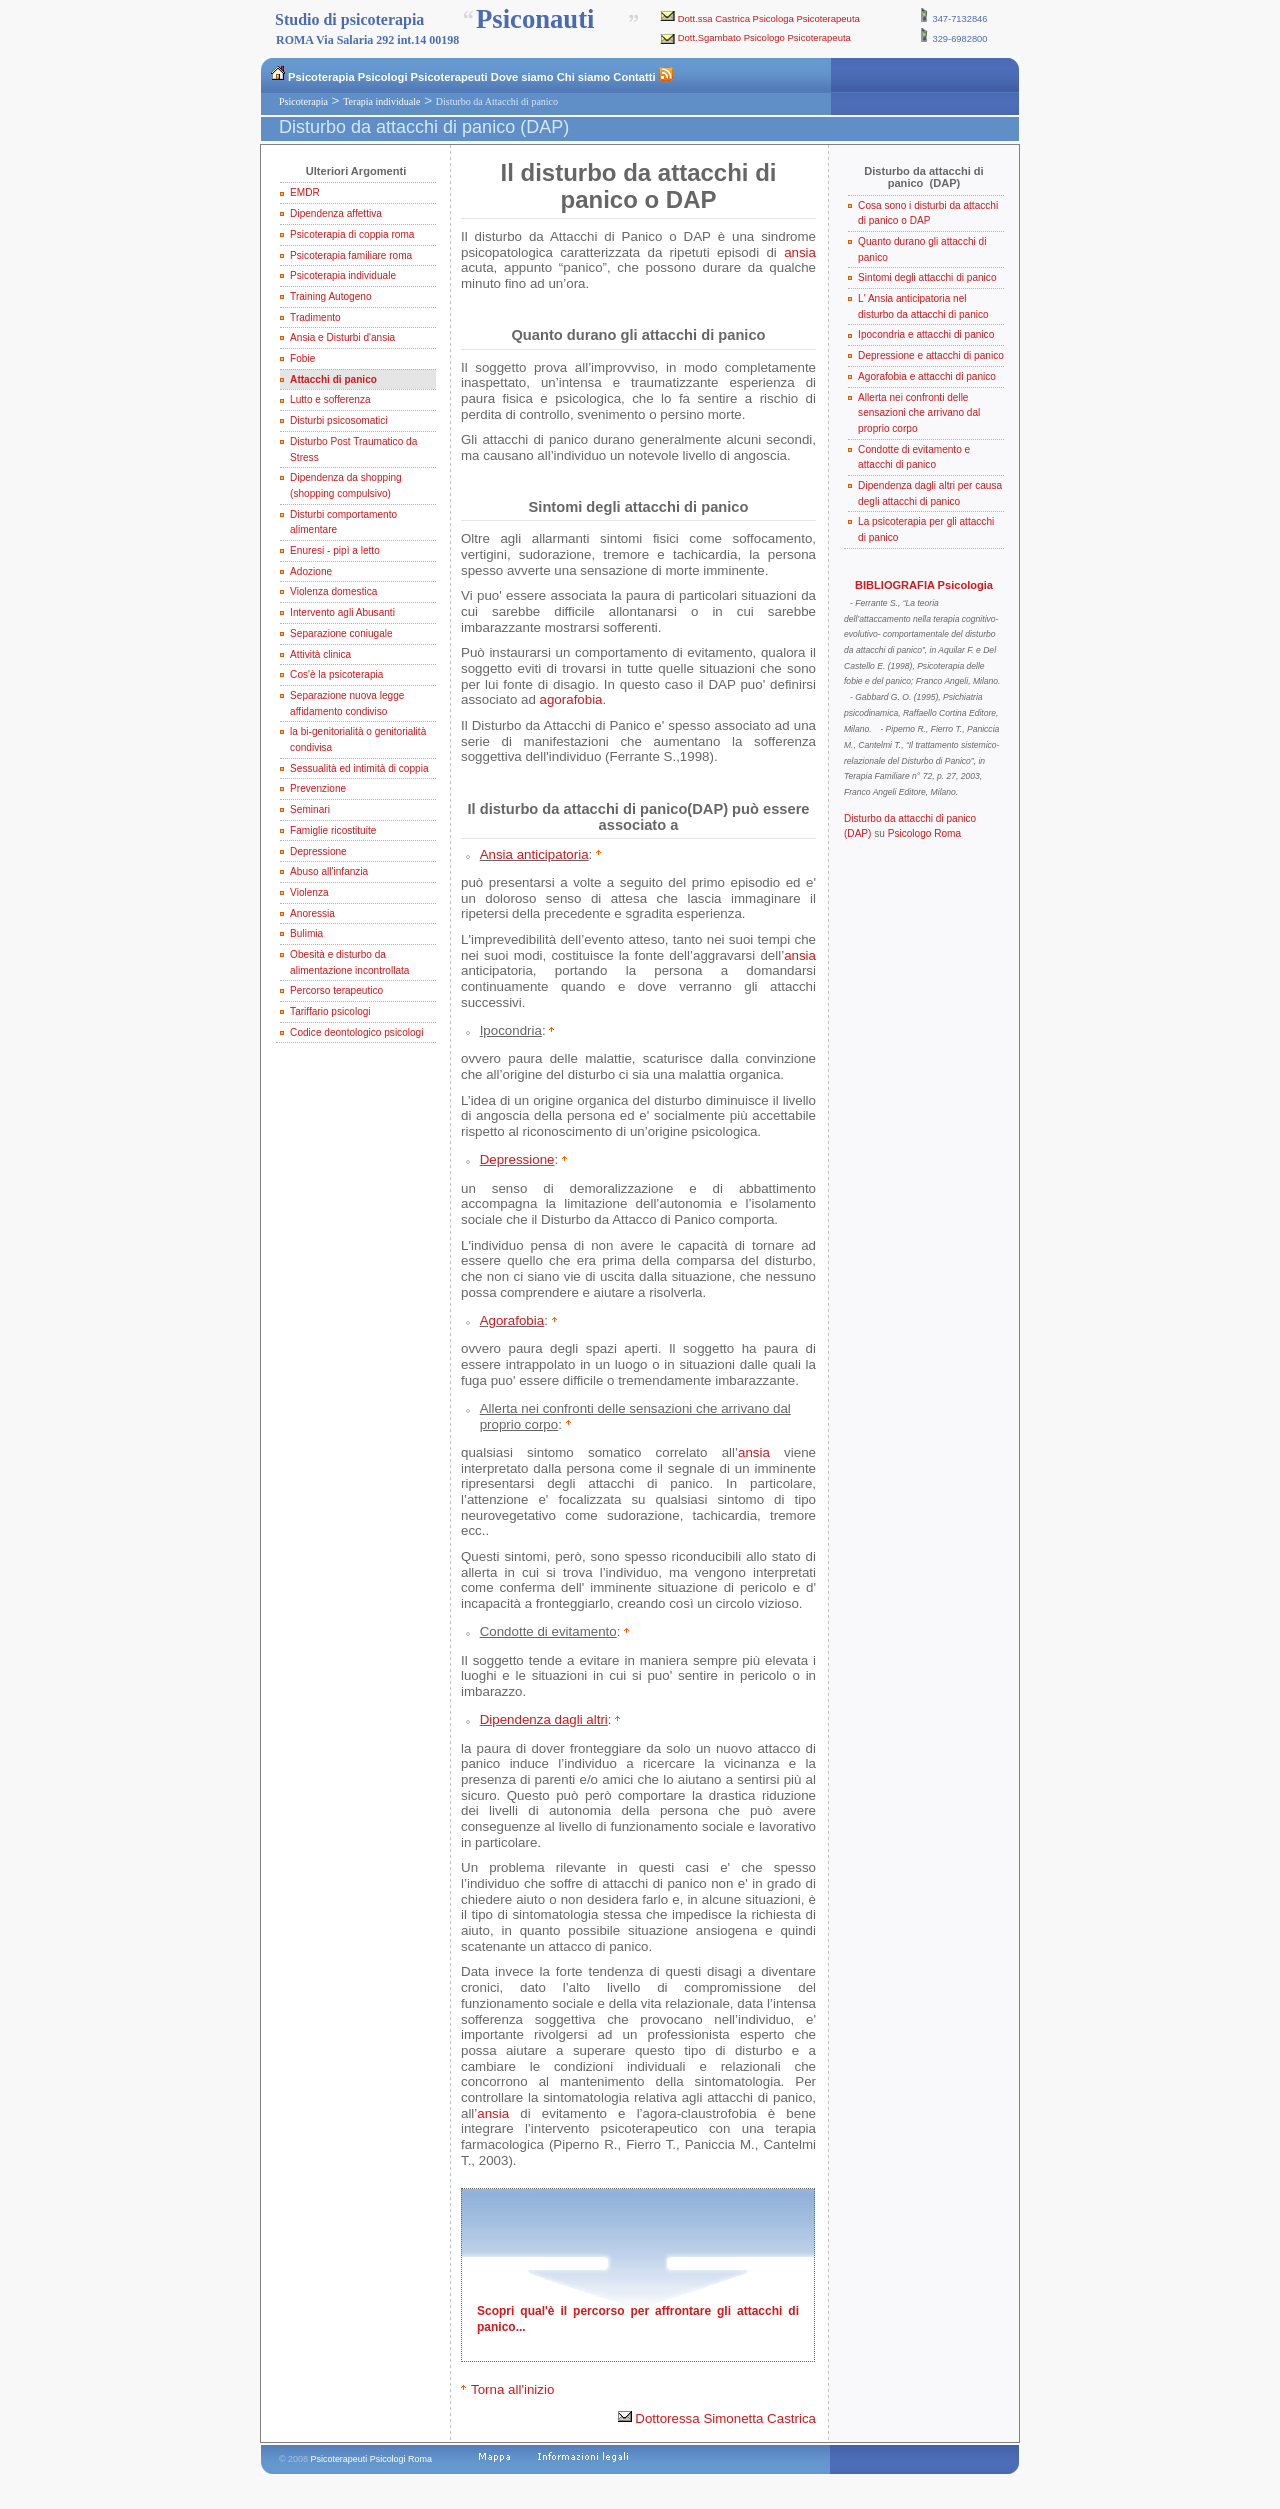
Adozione (311, 571)
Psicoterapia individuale (343, 275)
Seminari (310, 809)
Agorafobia (512, 1320)
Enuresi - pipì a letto (335, 550)
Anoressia (312, 913)
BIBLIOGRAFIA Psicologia (924, 585)
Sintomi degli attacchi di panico (927, 277)
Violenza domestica (333, 591)
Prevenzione (318, 788)
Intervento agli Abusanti (342, 612)
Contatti (634, 77)
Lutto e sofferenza (330, 399)
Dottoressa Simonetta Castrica (716, 2418)
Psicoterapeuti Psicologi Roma (371, 2459)
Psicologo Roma (924, 833)
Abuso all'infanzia (329, 871)
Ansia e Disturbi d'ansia (342, 337)
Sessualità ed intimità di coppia (359, 768)
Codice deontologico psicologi (356, 1032)
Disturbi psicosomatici (338, 420)
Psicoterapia (321, 77)
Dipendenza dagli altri (544, 1719)
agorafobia (571, 699)
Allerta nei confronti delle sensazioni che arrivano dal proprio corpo (919, 413)
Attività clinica (320, 654)
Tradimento (315, 317)
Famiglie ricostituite (333, 830)
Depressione (318, 851)
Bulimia (306, 933)
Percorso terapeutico (336, 990)
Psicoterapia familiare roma (351, 255)
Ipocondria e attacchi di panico (926, 334)
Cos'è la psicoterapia (336, 674)
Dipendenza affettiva (336, 213)
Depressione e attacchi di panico (931, 355)
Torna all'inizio (512, 2389)
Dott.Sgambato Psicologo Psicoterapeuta (764, 37)
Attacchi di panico (333, 379)
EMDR (305, 192)
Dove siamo (522, 77)
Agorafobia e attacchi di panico (927, 376)
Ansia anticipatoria (534, 854)
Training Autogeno (330, 296)
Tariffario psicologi (330, 1011)
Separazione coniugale (341, 633)
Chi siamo (583, 77)
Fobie (302, 358)
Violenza (309, 892)
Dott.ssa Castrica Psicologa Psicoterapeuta (769, 18)
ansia (800, 252)
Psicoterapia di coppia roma (352, 234)
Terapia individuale (381, 101)
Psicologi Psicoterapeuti (423, 77)
